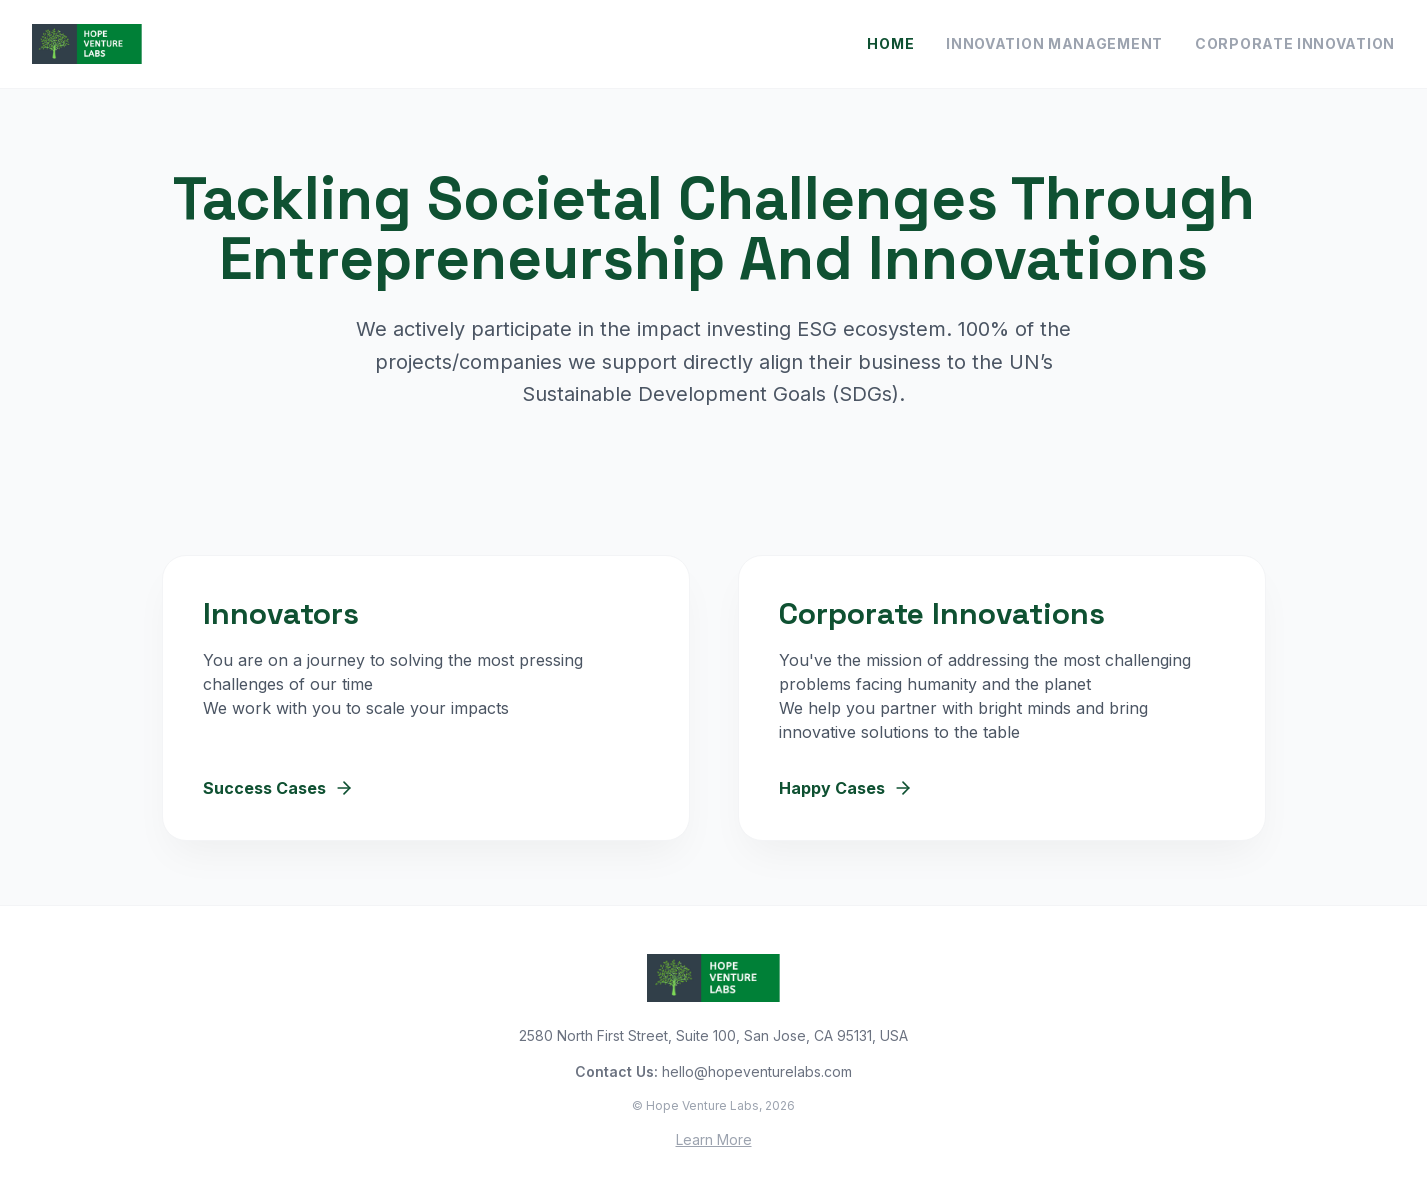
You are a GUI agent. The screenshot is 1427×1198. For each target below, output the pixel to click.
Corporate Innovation (1295, 43)
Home (890, 43)
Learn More (714, 1139)
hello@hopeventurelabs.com (757, 1071)
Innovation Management (1054, 43)
